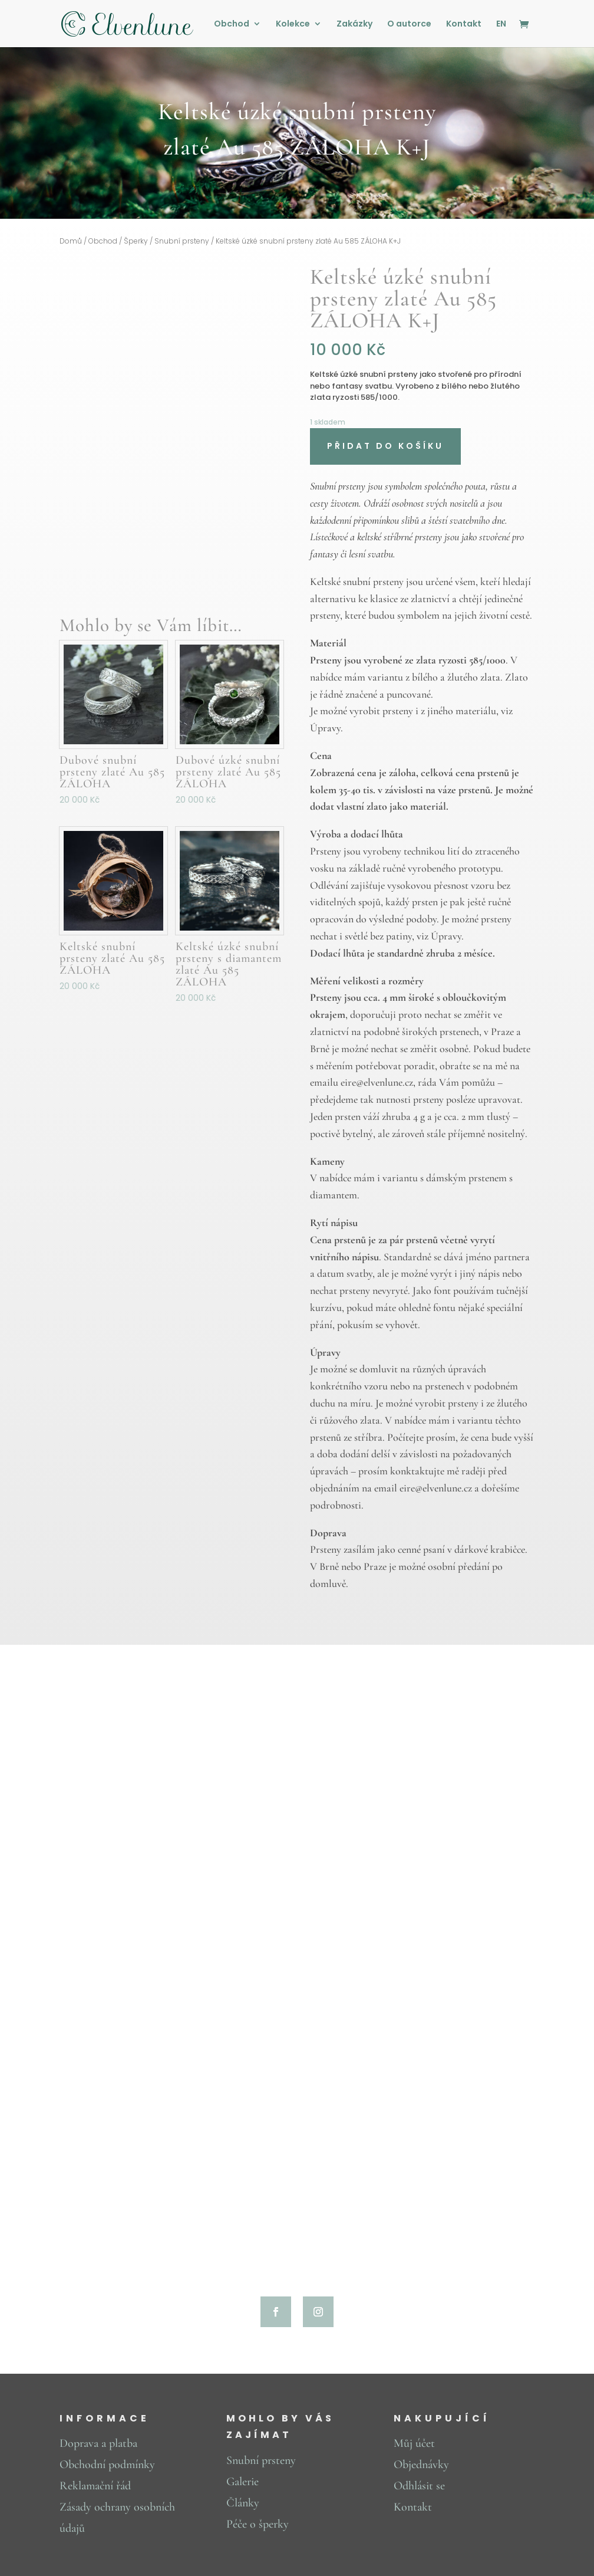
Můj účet (414, 2443)
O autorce (409, 24)
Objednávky (421, 2464)
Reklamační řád (95, 2486)
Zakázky (354, 24)
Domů (71, 241)
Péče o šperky (257, 2524)
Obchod (231, 24)
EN (501, 24)
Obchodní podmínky (107, 2464)
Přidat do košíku (385, 446)
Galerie (242, 2482)
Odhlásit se (419, 2486)
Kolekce (293, 24)
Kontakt (463, 24)
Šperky (136, 241)
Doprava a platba (98, 2443)
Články (242, 2503)
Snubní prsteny (181, 241)
